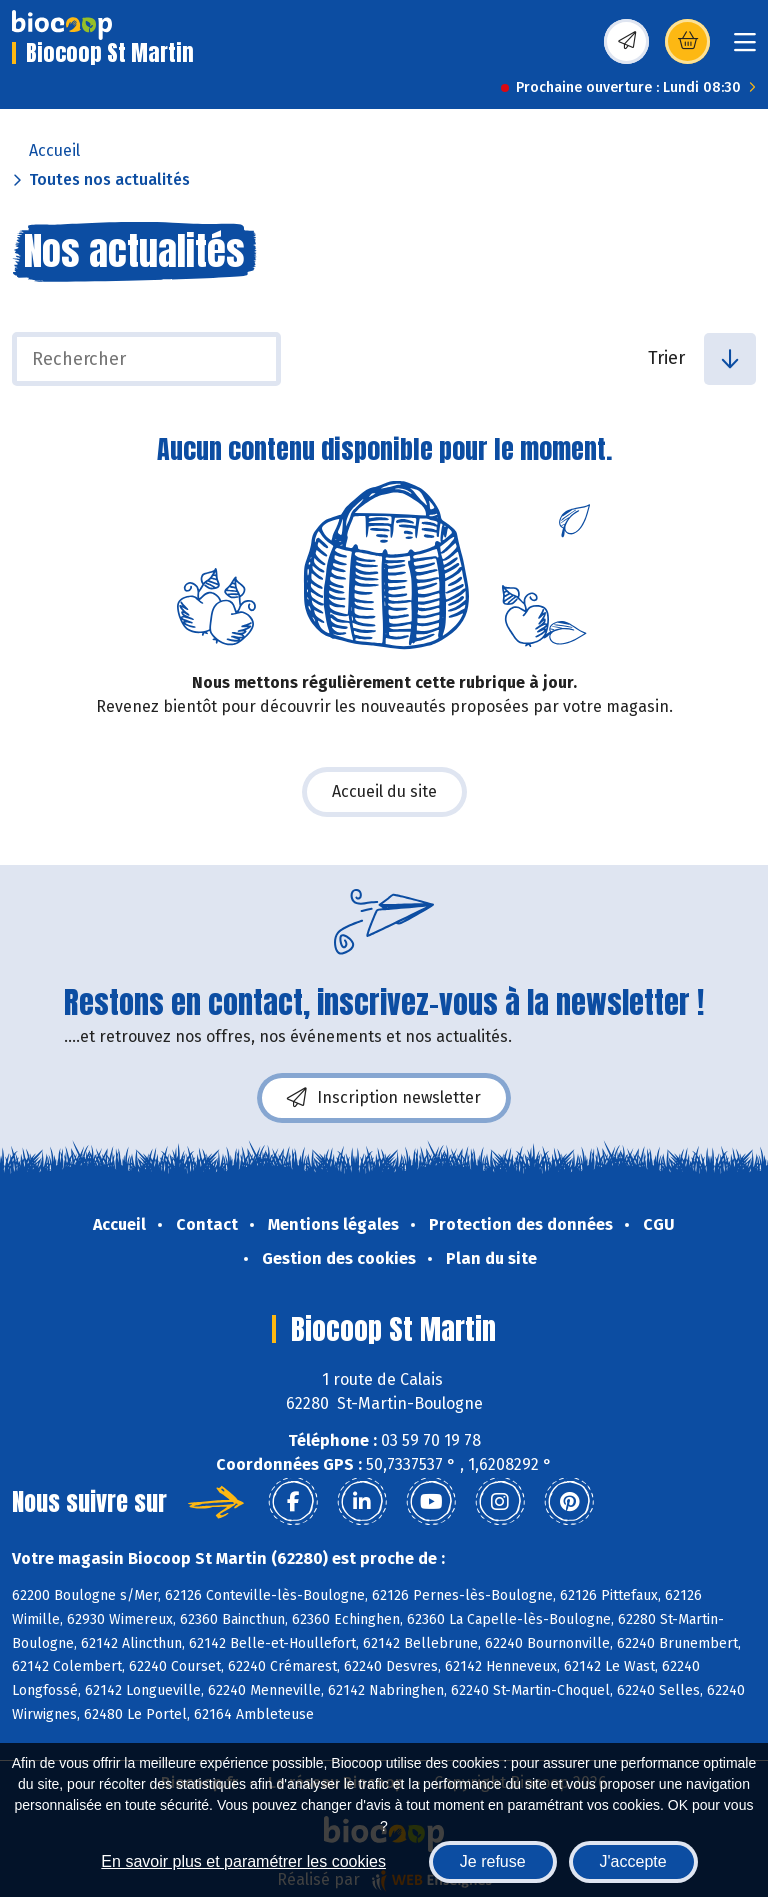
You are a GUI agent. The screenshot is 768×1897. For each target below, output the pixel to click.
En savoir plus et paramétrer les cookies (243, 1861)
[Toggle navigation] (745, 48)
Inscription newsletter (384, 1098)
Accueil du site (384, 791)
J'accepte (633, 1861)
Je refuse (493, 1861)
